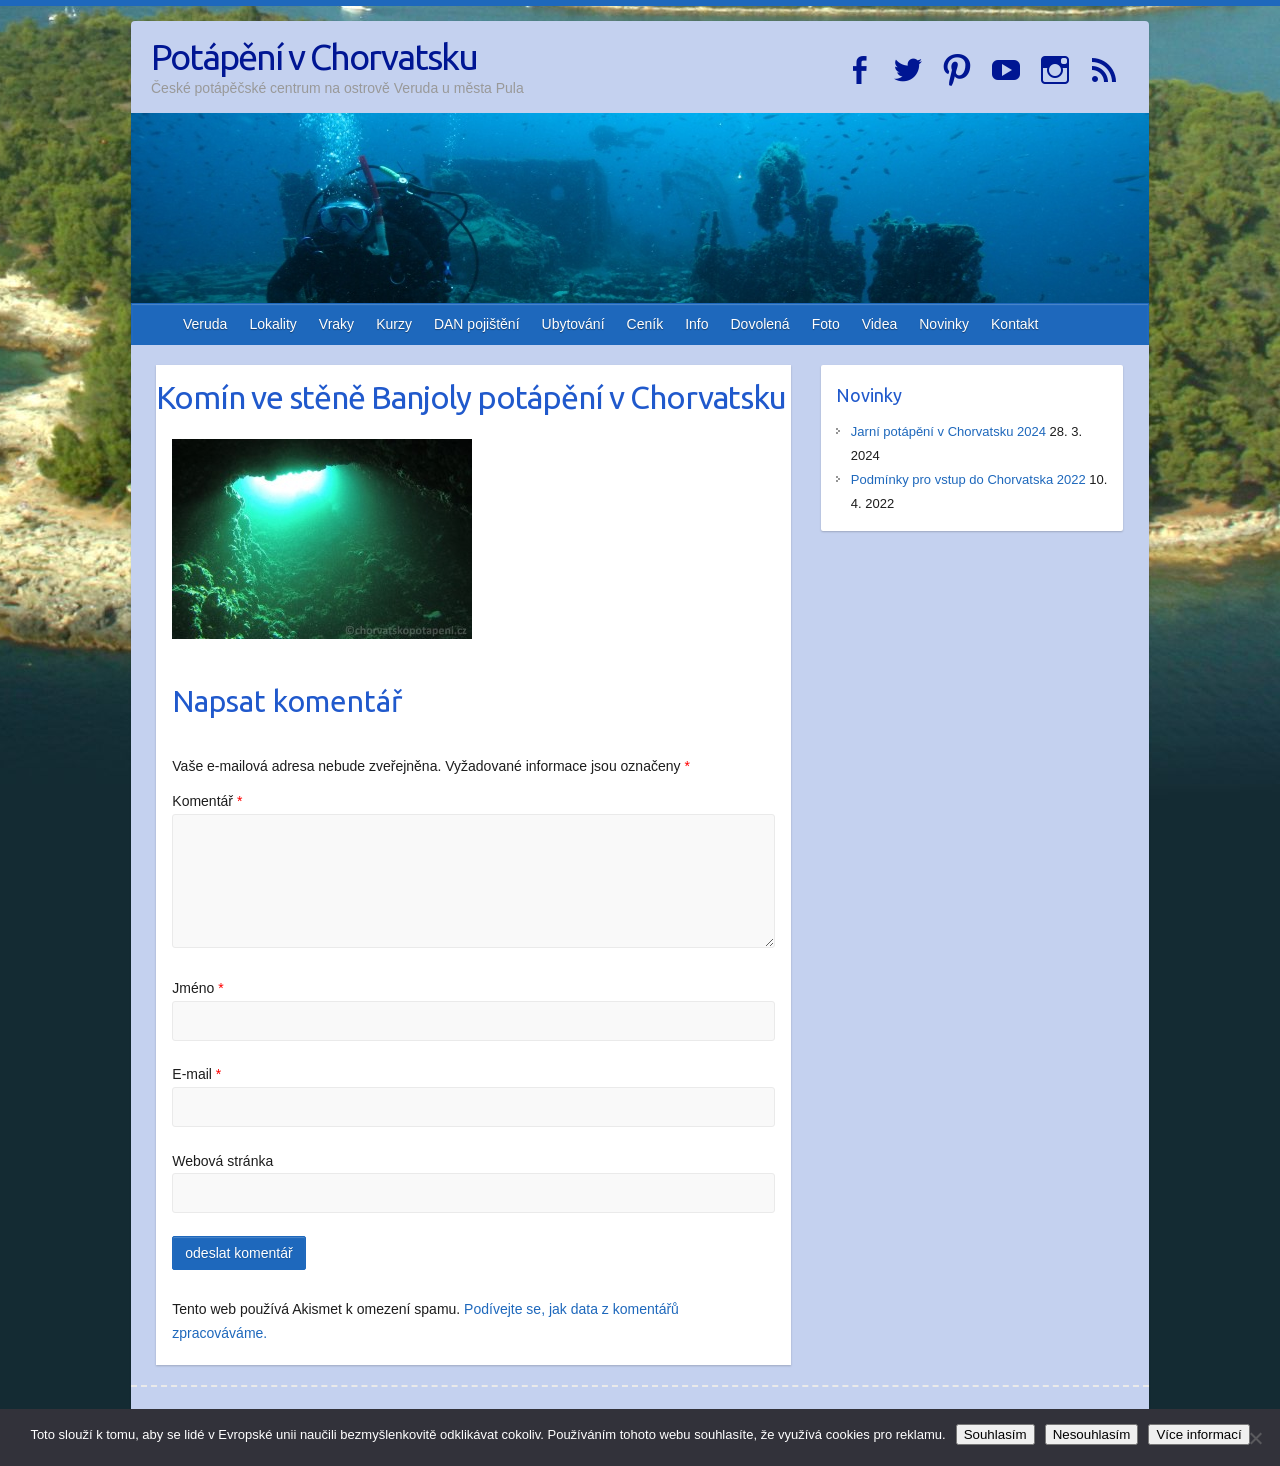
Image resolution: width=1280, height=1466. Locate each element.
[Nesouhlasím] (1255, 1438)
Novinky (944, 324)
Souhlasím (995, 1434)
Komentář (207, 801)
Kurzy (394, 324)
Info (696, 324)
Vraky (336, 324)
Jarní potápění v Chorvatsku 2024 (948, 431)
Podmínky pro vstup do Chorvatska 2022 (968, 479)
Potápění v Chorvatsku (314, 56)
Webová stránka (222, 1161)
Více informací (1198, 1434)
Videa (880, 324)
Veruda (205, 324)
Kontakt (1014, 324)
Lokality (272, 324)
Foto (826, 324)
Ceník (645, 324)
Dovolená (760, 324)
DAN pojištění (477, 324)
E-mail (196, 1074)
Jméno (197, 988)
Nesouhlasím (1092, 1434)
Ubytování (573, 324)
